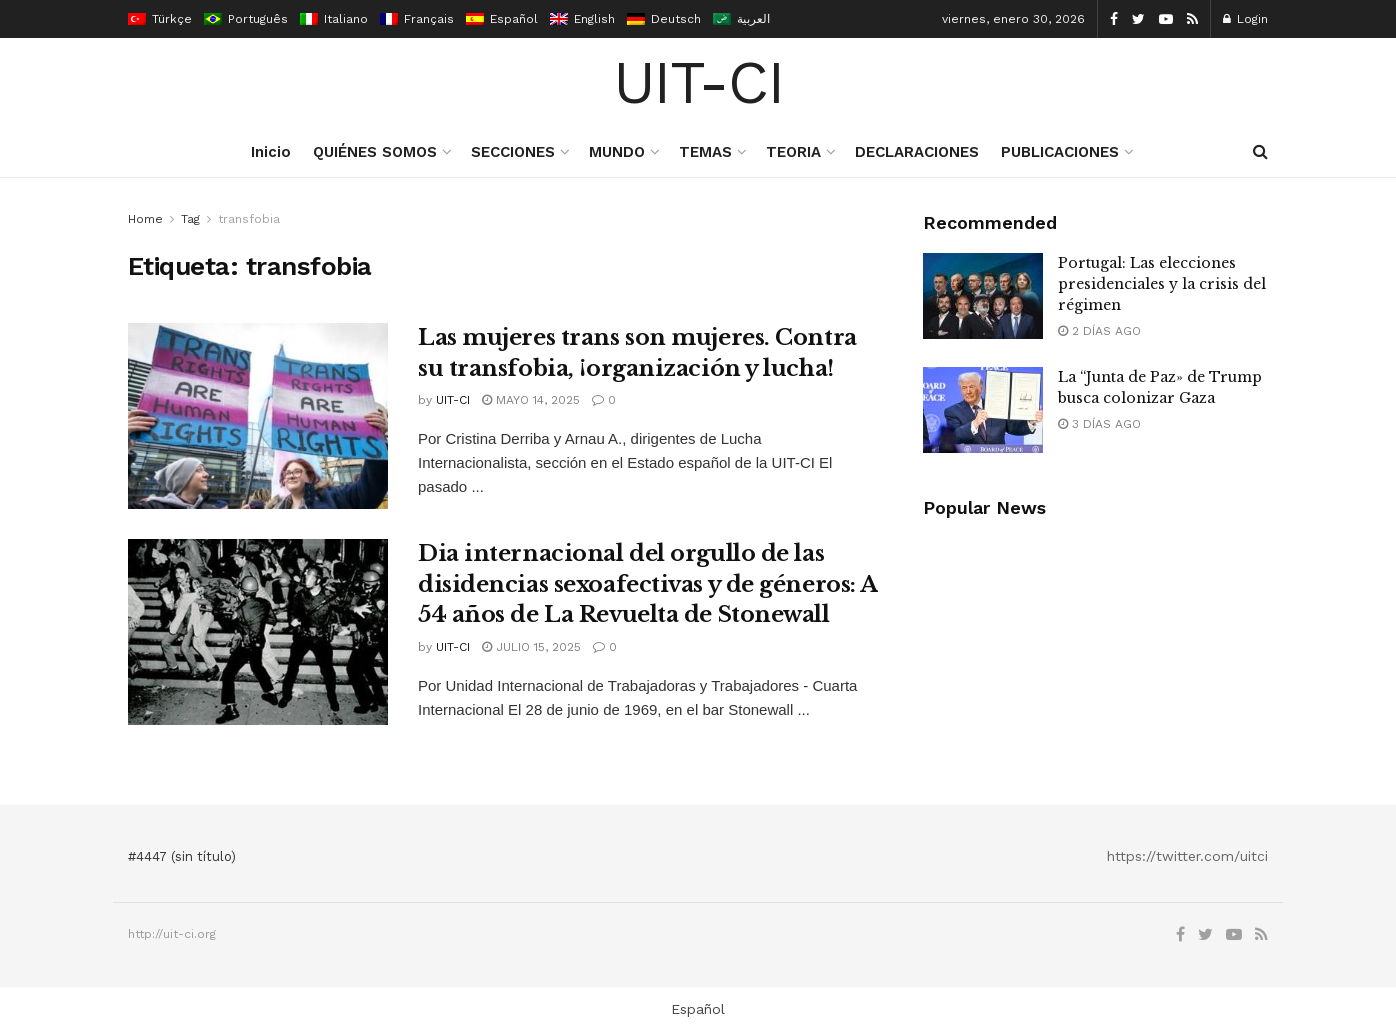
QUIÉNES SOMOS (375, 152)
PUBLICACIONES (1060, 152)
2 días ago (1099, 331)
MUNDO (617, 152)
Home (145, 219)
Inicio (271, 152)
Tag (190, 219)
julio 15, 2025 (531, 647)
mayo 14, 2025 (531, 400)
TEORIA (793, 152)
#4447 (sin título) (182, 856)
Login (1245, 19)
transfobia (249, 219)
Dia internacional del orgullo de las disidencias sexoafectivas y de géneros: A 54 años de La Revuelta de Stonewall (647, 584)
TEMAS (705, 152)
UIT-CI (698, 83)
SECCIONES (513, 152)
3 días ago (1099, 424)
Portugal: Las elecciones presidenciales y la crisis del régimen (1162, 284)
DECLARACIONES (917, 152)
